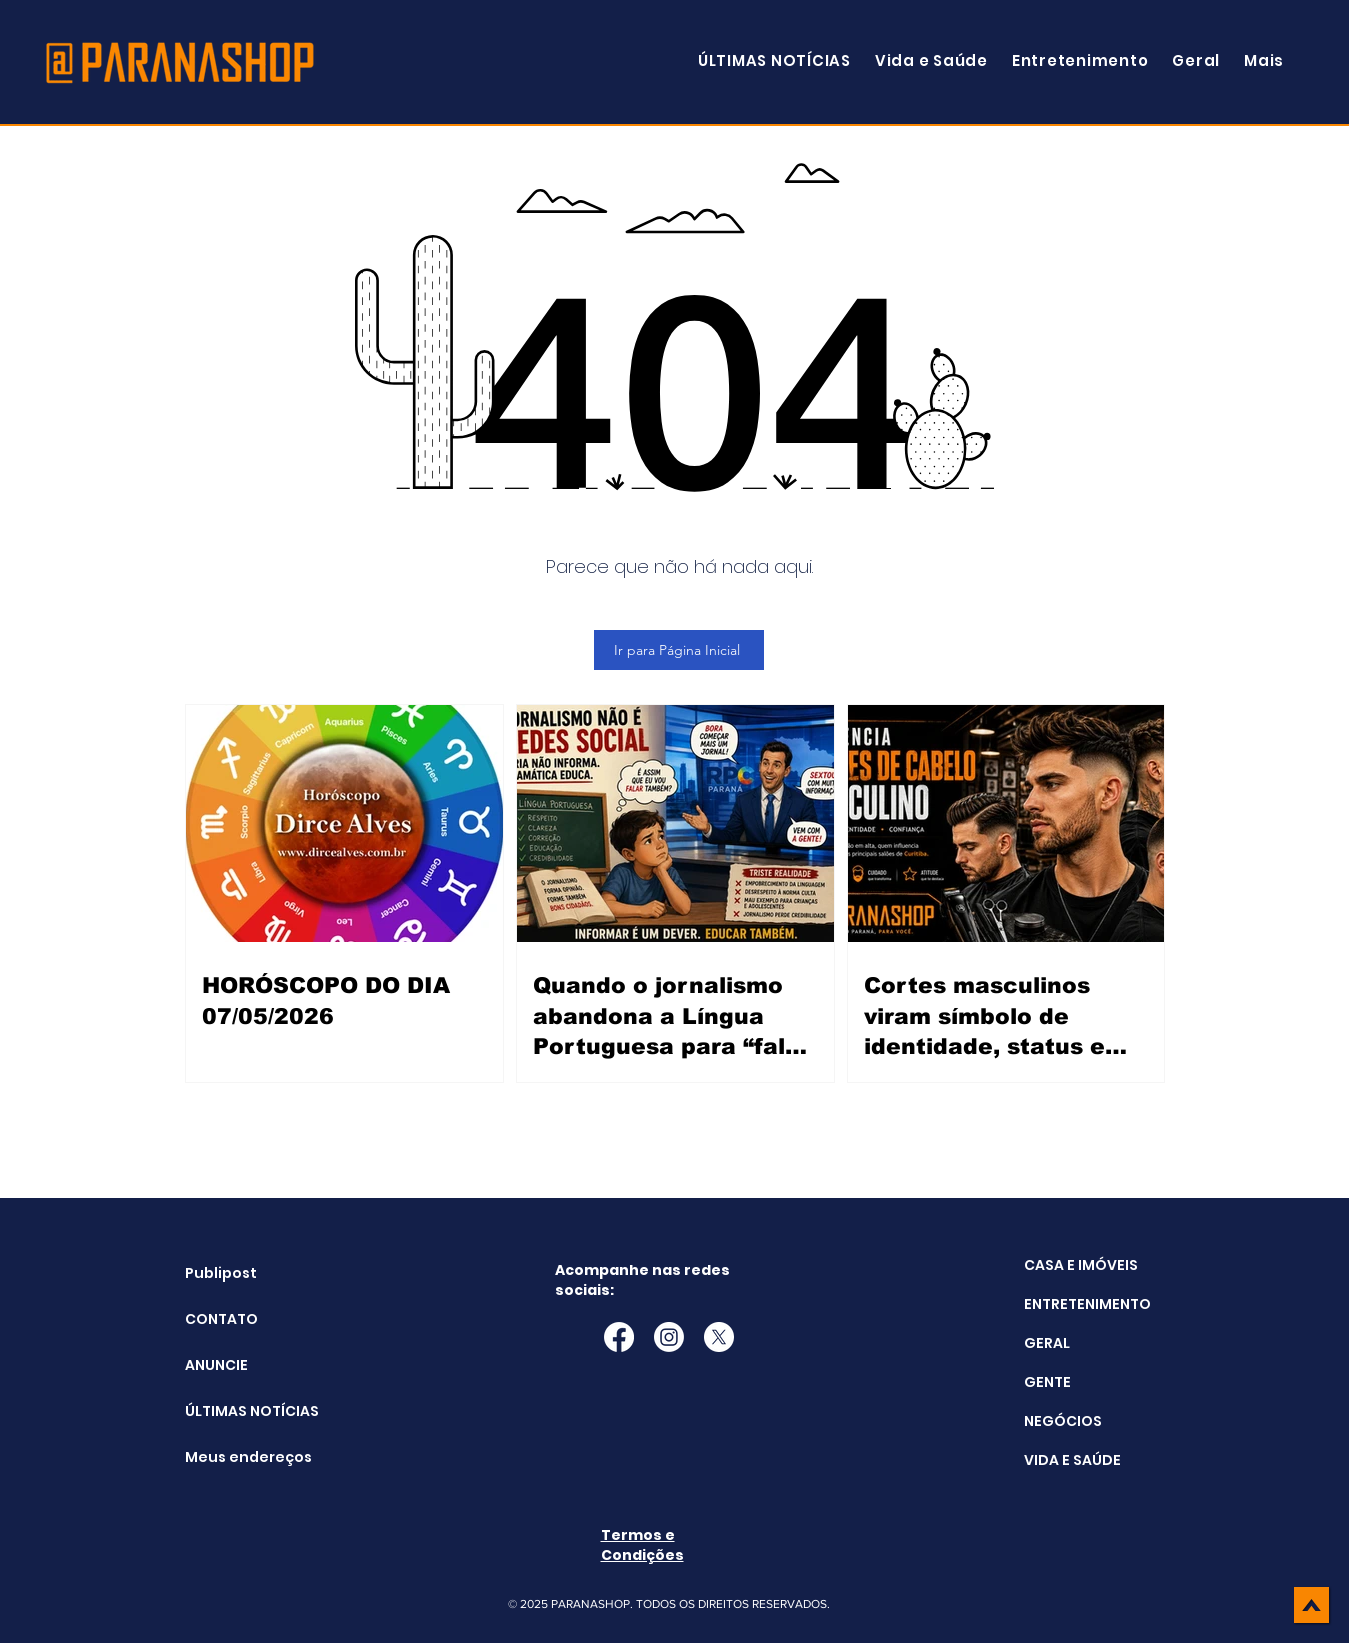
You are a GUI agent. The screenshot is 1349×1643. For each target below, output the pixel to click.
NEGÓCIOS (1063, 1421)
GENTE (1047, 1382)
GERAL (1047, 1343)
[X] (719, 1337)
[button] (1264, 60)
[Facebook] (619, 1337)
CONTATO (221, 1319)
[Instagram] (669, 1337)
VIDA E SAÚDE (1072, 1460)
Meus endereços (235, 1457)
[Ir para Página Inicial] (679, 650)
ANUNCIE (216, 1365)
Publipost (221, 1273)
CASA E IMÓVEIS (1081, 1265)
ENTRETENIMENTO (1087, 1304)
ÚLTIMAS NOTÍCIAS (235, 1411)
